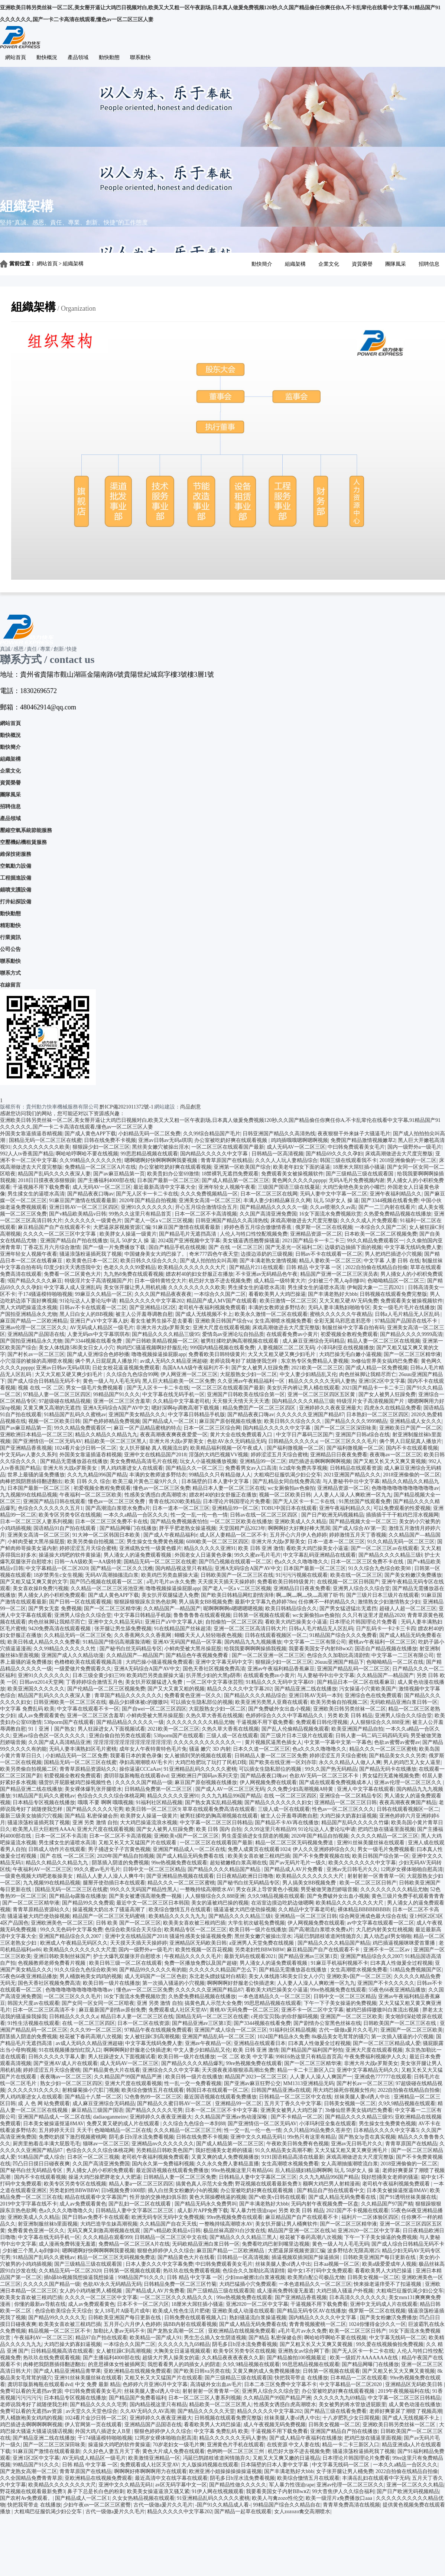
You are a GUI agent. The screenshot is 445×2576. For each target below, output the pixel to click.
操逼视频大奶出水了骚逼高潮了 (109, 1909)
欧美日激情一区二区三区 (288, 1301)
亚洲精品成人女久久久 (416, 1421)
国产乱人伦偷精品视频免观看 (295, 1729)
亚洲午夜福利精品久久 (396, 1194)
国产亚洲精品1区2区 (152, 1307)
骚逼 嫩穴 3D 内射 (210, 1749)
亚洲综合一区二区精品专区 (350, 1796)
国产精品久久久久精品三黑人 (243, 2237)
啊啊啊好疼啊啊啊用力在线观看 (150, 2471)
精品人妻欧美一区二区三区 (330, 1260)
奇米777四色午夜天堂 (213, 1254)
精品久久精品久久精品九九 (106, 1434)
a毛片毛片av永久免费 (170, 1582)
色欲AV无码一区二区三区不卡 (324, 1776)
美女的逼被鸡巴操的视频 (220, 1903)
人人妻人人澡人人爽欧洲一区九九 (353, 1495)
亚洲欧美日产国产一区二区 (410, 1428)
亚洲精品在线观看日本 (260, 2043)
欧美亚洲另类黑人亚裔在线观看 (271, 1702)
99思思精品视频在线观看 (149, 1153)
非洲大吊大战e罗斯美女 (163, 1327)
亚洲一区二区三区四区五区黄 (322, 1394)
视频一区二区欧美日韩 (54, 1421)
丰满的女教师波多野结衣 (276, 1307)
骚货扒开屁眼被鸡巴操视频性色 (76, 1782)
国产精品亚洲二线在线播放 (306, 1689)
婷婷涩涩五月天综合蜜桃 (279, 1454)
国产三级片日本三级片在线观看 (382, 1595)
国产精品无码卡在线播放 (387, 1769)
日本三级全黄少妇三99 (98, 1675)
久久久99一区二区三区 (96, 2030)
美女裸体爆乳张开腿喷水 (93, 1789)
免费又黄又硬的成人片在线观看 (124, 2123)
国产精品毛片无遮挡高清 (188, 1234)
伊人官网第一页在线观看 (93, 2424)
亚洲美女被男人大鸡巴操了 (291, 2110)
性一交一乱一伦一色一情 (199, 1515)
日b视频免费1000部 (123, 2190)
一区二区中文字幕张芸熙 (214, 1682)
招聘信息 (429, 264)
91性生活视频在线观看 (33, 2023)
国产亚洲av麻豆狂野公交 (252, 2083)
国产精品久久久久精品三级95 (165, 1334)
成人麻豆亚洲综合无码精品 (313, 1341)
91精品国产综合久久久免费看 (343, 1635)
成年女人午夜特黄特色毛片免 (153, 1749)
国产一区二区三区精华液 (412, 1354)
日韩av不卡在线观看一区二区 (329, 1254)
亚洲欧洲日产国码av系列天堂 (204, 1776)
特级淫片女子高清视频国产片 (98, 1281)
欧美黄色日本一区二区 (92, 1260)
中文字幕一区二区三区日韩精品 (216, 1822)
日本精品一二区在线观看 (358, 2378)
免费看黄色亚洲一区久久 (192, 1695)
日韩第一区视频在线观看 (261, 1615)
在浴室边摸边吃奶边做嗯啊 (282, 1903)
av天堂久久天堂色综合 (91, 2411)
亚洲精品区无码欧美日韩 (198, 1943)
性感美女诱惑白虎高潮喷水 (155, 1495)
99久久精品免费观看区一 (375, 1240)
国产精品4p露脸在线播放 (77, 1896)
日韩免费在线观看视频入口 (195, 2317)
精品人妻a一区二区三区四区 (141, 2184)
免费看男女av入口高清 (251, 1468)
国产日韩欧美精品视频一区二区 (162, 1341)
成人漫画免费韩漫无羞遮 (67, 2244)
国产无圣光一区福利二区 (293, 1247)
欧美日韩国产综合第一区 (380, 1856)
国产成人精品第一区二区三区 (235, 1180)
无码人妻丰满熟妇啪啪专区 (339, 1307)
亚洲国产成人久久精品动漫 (72, 1655)
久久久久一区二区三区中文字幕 (60, 1234)
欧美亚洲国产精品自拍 (357, 1729)
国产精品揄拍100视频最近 (297, 2357)
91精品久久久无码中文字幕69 (280, 1682)
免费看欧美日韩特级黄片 (217, 1354)
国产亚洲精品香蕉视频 (26, 1448)
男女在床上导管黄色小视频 (267, 1889)
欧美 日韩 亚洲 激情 (261, 1548)
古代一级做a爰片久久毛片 (348, 2030)
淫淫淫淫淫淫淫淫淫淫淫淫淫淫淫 (132, 1742)
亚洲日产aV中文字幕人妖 (99, 1321)
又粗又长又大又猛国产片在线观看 (138, 1842)
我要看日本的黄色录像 (136, 1755)
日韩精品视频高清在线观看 (62, 2351)
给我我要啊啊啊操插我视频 (255, 1648)
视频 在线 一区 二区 (41, 1388)
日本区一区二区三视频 (93, 2157)
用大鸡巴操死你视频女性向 (344, 2090)
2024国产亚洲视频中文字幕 (189, 1240)
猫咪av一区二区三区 (106, 2143)
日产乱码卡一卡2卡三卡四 (386, 1628)
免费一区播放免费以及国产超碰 (200, 1963)
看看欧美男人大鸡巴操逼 (277, 1294)
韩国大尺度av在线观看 (33, 2003)
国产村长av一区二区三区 (35, 1354)
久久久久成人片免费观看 (368, 1220)
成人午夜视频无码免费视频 (274, 2424)
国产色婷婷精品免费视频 (111, 1421)
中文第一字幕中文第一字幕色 (338, 1742)
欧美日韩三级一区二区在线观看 (125, 1963)
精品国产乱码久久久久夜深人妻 (54, 1174)
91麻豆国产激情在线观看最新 (83, 1200)
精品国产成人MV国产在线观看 (221, 1301)
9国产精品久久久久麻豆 (34, 1281)
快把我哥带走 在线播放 (301, 2378)
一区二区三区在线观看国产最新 (227, 1147)
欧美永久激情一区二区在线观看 (271, 1314)
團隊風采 (395, 264)
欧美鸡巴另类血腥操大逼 (169, 1575)
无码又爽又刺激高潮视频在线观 (104, 2230)
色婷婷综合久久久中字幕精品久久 (285, 1715)
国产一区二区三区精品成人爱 (386, 2043)
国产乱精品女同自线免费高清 (286, 1481)
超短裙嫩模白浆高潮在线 (238, 1862)
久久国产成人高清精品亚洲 (59, 1742)
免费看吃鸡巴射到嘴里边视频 (275, 2244)
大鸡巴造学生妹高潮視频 (108, 2224)
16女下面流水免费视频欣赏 (330, 1214)
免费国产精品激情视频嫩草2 (363, 1140)
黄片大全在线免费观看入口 (242, 1434)
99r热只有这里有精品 (312, 2137)
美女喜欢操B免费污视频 (40, 1588)
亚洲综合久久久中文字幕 (170, 2070)
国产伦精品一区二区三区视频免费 (106, 1689)
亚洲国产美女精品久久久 (137, 1414)
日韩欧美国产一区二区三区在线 (237, 1575)
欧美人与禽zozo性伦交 (277, 2498)
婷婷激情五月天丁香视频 (357, 1535)
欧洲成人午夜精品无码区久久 (74, 1943)
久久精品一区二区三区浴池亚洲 (107, 1588)
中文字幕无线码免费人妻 (413, 1247)
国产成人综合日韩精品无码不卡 (43, 1381)
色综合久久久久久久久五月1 (50, 1508)
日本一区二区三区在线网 (269, 1194)
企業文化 (328, 264)
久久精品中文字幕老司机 (181, 1401)
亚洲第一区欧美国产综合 (242, 1167)
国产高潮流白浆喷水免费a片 (117, 1508)
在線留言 (10, 985)
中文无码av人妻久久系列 (28, 1454)
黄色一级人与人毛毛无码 (111, 1381)
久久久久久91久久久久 (33, 2090)
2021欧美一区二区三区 (317, 1367)
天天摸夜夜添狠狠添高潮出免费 (238, 2070)
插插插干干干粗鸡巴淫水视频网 (402, 1515)
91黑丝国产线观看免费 (365, 1501)
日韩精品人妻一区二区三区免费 (270, 1755)
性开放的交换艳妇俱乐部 (158, 2197)
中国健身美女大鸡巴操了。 (155, 1254)
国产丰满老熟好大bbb (332, 1294)
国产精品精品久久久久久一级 (274, 1207)
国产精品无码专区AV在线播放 (311, 2311)
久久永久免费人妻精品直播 (227, 2163)
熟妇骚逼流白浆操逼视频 (257, 2317)
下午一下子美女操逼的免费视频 (340, 2003)
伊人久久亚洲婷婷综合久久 (324, 1849)
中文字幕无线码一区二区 (397, 2337)
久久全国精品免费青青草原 (31, 2478)
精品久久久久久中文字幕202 (151, 1301)
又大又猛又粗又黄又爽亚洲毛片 (352, 2150)
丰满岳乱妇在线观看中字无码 (376, 2478)
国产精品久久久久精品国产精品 (225, 1869)
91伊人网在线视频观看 (218, 2491)
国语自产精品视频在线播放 (386, 1648)
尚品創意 (190, 1107)
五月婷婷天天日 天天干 (65, 2130)
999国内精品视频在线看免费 (222, 1347)
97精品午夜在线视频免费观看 (158, 2030)
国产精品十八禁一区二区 (93, 2097)
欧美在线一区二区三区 (356, 1575)
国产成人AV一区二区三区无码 (229, 1789)
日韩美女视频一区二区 (350, 2103)
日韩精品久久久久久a (292, 1441)
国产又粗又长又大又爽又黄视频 (389, 1461)
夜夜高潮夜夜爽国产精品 (407, 1802)
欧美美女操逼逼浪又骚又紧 (158, 2491)
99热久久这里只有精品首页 (141, 1214)
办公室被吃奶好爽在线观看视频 (231, 1140)
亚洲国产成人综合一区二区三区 (230, 2030)
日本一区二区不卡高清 (61, 1836)
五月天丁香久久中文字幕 (292, 2103)
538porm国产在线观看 (69, 1722)
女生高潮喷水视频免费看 (283, 1321)
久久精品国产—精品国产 (172, 1608)
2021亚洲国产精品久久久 (352, 1475)
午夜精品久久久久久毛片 (192, 1956)
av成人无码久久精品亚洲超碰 (173, 1361)
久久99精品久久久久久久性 (90, 1160)
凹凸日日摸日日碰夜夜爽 (41, 2163)
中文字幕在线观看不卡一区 (88, 1709)
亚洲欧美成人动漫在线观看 (243, 2311)
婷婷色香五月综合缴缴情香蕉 (258, 1227)
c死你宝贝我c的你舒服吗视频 (284, 2016)
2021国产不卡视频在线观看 (357, 2210)
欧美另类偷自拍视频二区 (95, 1541)
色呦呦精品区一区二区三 (396, 1281)
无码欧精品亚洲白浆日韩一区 (404, 1702)
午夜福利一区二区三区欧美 (90, 1495)
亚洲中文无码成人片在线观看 (384, 2304)
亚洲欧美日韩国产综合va (223, 1321)
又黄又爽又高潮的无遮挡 (51, 1408)
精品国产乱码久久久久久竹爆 (355, 1822)
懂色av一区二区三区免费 (161, 1488)
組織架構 (73, 263)
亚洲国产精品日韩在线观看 (54, 1501)
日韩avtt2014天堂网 (41, 1682)
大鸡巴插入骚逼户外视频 (344, 2291)
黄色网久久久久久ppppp (299, 1180)
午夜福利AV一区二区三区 (42, 1869)
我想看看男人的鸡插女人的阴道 (183, 2364)
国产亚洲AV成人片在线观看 (65, 2063)
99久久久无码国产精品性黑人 (144, 1889)
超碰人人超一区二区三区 (407, 1608)
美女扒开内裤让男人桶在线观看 (303, 1388)
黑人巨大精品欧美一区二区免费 (178, 1381)
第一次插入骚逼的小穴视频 (173, 1983)
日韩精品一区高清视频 (277, 1153)
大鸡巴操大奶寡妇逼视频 (348, 1816)
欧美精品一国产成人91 (156, 2337)
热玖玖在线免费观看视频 (191, 2271)
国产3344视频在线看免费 (389, 1200)
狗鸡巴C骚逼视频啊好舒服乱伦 (152, 1347)
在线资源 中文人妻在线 (293, 2444)
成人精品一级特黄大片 (280, 1281)
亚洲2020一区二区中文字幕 (369, 2230)
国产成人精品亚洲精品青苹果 (67, 2371)
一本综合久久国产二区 (381, 1227)
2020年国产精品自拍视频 (147, 1200)
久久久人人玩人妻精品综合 (286, 1160)
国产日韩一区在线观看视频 (80, 1602)
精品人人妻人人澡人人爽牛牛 (110, 1876)
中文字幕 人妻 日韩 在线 (392, 1260)
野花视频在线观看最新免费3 (267, 2184)
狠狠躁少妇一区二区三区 (101, 1147)
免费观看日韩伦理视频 (322, 1722)
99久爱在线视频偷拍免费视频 (389, 2344)
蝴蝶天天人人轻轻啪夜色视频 (208, 1635)
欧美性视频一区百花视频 (204, 1949)
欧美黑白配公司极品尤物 (316, 2277)
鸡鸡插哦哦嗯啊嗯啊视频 (299, 1140)
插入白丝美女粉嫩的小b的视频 (183, 2190)
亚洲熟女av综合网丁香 (303, 2351)
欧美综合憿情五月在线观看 (180, 1909)
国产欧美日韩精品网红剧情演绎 (237, 1595)
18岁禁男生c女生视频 (57, 1575)
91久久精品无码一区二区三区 (401, 1541)
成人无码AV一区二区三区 (296, 1147)
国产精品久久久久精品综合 (255, 1695)
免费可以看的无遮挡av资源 (31, 2391)
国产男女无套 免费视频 (55, 1608)
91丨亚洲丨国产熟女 (51, 1729)
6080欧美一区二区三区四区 (217, 1541)
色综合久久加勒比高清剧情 (338, 1655)
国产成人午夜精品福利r (170, 1535)
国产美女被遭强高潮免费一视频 (146, 1896)
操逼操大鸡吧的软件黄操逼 (70, 1555)
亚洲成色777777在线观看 (383, 2077)
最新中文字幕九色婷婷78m (265, 1602)
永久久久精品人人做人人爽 (350, 1762)
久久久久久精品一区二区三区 (384, 1836)
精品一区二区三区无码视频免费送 (295, 1842)
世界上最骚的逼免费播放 (36, 1475)
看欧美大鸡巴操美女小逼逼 (317, 1548)
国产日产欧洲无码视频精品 (332, 1515)
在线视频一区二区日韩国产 (348, 1582)
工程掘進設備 (15, 878)
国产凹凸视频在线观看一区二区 (235, 1561)
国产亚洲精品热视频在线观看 (180, 1876)
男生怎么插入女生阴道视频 (215, 2337)
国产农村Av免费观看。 (26, 2498)
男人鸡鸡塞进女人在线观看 (132, 1468)
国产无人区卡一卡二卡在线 (147, 1194)
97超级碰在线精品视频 (65, 1401)
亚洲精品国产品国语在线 (36, 1334)
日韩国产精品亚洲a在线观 (281, 2090)
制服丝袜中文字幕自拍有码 (353, 1327)
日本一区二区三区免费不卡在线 (111, 1521)
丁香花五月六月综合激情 (51, 1247)
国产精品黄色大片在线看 (111, 2070)
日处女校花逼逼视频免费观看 (126, 1367)
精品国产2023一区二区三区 (256, 2077)
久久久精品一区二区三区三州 (187, 2130)
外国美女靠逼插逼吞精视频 (31, 1133)
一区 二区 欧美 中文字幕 (245, 2056)
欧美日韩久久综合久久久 (149, 1260)
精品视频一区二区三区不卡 (59, 2331)
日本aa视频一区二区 (337, 2264)
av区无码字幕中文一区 (181, 2485)
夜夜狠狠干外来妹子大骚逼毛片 (354, 1133)
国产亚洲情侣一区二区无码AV (47, 1441)
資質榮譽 (362, 264)
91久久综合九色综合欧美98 (380, 1568)
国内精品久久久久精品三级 (303, 1401)
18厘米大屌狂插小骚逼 (359, 1167)
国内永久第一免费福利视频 (163, 2163)
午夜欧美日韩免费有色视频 (297, 2143)
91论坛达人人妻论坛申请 (88, 1301)
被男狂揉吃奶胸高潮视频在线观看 (240, 1341)
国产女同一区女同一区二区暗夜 (98, 2003)
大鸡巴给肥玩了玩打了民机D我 (210, 1762)
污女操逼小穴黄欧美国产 (367, 1689)
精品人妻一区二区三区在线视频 (383, 1341)
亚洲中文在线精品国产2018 (155, 1454)
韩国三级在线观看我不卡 (348, 1160)
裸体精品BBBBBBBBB (364, 1909)
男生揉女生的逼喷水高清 (36, 1194)
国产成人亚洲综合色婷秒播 (98, 1354)
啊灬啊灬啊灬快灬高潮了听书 (310, 1595)
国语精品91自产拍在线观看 (65, 1528)
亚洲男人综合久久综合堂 (361, 1588)
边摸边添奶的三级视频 (267, 1254)
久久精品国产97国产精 (387, 2204)
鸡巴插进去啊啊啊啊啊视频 (320, 1461)
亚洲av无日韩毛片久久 (352, 1869)
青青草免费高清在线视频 (351, 2505)
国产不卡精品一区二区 (297, 2117)
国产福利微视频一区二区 (295, 1448)
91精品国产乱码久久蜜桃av (75, 1414)
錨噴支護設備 (15, 890)
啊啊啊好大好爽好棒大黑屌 (299, 1528)
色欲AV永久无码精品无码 (236, 1441)
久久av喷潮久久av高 (333, 1207)
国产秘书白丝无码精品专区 (131, 1648)
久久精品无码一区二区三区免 (77, 1635)
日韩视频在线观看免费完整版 (393, 1294)
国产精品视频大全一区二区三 (363, 1521)
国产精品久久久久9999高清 (411, 1334)
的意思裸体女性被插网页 (116, 2364)
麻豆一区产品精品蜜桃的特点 (147, 1428)
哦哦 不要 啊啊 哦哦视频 (106, 1802)
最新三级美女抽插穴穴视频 (31, 1816)
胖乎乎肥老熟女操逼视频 (187, 1528)
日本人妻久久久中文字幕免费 (159, 2264)
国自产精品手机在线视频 (177, 1247)
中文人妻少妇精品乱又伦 (308, 1374)
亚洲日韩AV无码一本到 (315, 1695)
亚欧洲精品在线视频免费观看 (242, 2331)
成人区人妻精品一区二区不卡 (233, 1535)
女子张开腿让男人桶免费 (344, 2471)
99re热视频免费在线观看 (179, 1862)
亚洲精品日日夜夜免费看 (338, 1454)
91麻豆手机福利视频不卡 (339, 1963)
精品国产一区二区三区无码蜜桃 (109, 1916)
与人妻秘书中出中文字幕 (351, 1481)
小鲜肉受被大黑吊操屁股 (36, 1541)
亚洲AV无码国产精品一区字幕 (187, 1642)
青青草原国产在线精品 (227, 1160)
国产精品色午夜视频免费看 (198, 1655)
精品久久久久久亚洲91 (210, 1548)
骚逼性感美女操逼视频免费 (200, 1936)
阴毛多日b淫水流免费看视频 (141, 2137)
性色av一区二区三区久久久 (343, 1809)
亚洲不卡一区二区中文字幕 (312, 2010)
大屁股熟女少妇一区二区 (248, 1374)
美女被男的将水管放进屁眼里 (352, 2404)
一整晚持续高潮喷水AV (206, 1889)
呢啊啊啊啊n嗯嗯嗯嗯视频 (233, 1608)
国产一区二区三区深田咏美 (345, 1428)
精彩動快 (10, 925)
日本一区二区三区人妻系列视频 (36, 1521)
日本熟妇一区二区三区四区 (377, 1414)
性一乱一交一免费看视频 (192, 2083)
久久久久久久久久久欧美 (41, 1147)
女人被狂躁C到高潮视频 (152, 2036)
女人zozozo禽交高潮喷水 (302, 2511)
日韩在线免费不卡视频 (110, 1140)
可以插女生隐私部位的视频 (201, 1702)
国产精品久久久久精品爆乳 (192, 2063)
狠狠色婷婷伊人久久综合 (165, 2250)
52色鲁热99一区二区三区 (153, 2097)
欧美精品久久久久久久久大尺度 (79, 1949)
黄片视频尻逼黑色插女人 (273, 1742)
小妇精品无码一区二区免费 (149, 1133)
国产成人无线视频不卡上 (204, 1314)
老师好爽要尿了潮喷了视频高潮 (405, 2411)
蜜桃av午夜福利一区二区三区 (382, 1642)
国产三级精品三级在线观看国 (360, 1174)
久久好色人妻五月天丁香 (111, 2451)
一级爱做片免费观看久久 (82, 1669)
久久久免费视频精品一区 (209, 1194)
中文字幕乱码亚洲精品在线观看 (319, 1555)
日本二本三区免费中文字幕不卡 (280, 2384)
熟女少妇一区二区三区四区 (71, 2083)
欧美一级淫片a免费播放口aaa (339, 2498)
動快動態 (109, 57)
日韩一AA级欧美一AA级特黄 (87, 1561)
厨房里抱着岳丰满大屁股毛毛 (46, 2143)
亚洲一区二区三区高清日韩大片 (250, 1628)
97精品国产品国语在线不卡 (407, 1321)
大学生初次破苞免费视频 (256, 1923)
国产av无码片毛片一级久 (297, 1862)
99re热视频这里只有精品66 (241, 2170)
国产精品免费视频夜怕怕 (179, 1521)
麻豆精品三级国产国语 (97, 2110)
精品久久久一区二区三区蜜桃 (383, 1749)
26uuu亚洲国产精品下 (339, 1662)
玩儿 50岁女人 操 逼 (336, 1200)
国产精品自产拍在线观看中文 (330, 2190)
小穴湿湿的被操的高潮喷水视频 (36, 1361)
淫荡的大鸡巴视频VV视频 (218, 1454)
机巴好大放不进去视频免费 (220, 1281)
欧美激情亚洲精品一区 (154, 2458)
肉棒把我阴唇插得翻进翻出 (31, 1481)
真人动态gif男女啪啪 (387, 1936)
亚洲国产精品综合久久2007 (71, 1936)
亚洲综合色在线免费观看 (373, 1695)
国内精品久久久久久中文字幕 (214, 1153)
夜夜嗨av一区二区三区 (395, 1454)
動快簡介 (261, 264)
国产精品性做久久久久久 (237, 2485)
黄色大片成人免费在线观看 (173, 2451)
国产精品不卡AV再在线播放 (287, 1822)
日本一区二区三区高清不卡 (45, 2010)
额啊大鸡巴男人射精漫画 (331, 2184)
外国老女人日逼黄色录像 (203, 1555)
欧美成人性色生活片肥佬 (181, 2311)
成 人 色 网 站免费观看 (44, 2103)
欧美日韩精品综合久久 (291, 1608)
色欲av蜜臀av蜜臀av (397, 1742)
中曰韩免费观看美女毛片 (356, 1147)
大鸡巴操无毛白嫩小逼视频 (350, 1354)
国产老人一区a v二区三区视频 (158, 1220)
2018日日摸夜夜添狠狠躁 (46, 1180)
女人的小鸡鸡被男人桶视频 (91, 2291)
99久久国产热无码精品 (331, 1769)
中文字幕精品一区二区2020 (57, 1568)
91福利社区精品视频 (159, 1802)
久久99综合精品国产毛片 (211, 1133)
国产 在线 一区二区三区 (235, 1247)
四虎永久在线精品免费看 (392, 1408)
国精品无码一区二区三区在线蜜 (45, 1140)
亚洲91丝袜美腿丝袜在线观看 (371, 1842)
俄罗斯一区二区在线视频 (324, 1227)
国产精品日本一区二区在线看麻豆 (356, 1682)
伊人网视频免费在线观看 (268, 1782)
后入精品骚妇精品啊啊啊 (303, 2170)
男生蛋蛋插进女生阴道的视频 (255, 1836)
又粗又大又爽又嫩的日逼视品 (286, 2458)
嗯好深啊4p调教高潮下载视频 (186, 1408)
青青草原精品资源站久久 (88, 1769)
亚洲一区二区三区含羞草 (121, 1401)
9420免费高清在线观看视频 (60, 1628)
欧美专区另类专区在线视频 (70, 1515)
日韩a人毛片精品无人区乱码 (408, 1314)
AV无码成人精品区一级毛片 (102, 1327)
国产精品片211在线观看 (256, 1267)
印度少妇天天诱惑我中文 (72, 1267)
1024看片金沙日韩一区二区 (85, 1448)
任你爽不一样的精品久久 (326, 1602)
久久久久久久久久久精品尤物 (200, 1722)
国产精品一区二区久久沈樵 (122, 1568)
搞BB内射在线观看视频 (190, 2324)
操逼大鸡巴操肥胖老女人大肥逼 (104, 2177)
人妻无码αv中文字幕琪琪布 (98, 1334)
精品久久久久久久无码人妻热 (322, 1381)
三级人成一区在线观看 (232, 1735)
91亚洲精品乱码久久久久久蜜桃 (200, 1769)
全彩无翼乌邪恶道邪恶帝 (343, 1321)
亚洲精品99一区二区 (263, 1461)
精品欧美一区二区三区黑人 (115, 1441)
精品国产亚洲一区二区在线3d (301, 2230)
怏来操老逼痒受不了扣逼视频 (388, 2284)
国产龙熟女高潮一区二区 (176, 2331)
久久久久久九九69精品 (184, 2344)
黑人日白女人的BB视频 (86, 1314)
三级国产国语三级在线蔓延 (289, 1187)
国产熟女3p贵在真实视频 (367, 2137)
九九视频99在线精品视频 (28, 1495)
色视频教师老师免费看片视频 (52, 1963)
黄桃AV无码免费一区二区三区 (244, 2010)
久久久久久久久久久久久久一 (208, 1742)
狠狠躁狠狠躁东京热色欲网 (145, 1602)
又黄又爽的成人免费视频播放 (225, 2157)
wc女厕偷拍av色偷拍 (291, 1488)
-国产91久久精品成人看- (222, 2505)
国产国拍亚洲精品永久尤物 (31, 1341)
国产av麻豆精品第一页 (119, 1174)
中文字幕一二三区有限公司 (315, 1642)
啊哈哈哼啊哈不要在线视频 (87, 1153)
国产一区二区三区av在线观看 (384, 1548)
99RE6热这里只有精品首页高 (309, 2056)
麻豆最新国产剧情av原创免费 (112, 2010)
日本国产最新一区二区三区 (168, 1180)
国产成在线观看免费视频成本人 (335, 1782)
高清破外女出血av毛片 (216, 2384)
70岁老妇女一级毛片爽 (179, 2444)
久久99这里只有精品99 (270, 1829)
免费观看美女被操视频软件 (292, 1174)
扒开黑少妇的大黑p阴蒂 (213, 1675)
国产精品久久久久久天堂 (206, 2411)
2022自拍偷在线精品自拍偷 (376, 1267)
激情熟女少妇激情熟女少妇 (389, 1602)
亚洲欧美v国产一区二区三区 (186, 1836)
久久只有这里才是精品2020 (373, 1615)
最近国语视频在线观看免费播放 (220, 2097)
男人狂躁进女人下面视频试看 (111, 1729)
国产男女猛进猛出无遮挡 (348, 1608)
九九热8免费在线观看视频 (133, 1274)
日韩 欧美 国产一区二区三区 (128, 1923)
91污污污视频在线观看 (302, 1575)
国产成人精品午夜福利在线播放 (305, 2438)
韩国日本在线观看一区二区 (217, 2090)
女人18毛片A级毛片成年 (122, 2311)
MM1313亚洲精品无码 (308, 2083)
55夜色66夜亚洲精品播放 (28, 1976)
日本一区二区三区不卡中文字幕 (221, 2110)
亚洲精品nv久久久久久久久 (162, 2143)
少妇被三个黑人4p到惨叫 (336, 1281)
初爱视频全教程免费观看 (349, 1334)
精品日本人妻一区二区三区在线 (228, 1488)
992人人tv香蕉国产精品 (26, 1153)
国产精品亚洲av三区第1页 (308, 1956)
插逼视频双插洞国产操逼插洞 (306, 2257)
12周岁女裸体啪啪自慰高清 (411, 1869)
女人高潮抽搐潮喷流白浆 (349, 2163)
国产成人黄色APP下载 (90, 1133)
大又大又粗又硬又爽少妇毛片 (282, 1354)
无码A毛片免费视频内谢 (356, 1180)
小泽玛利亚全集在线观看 (327, 2123)
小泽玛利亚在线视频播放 (345, 1347)
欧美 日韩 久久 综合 (87, 1481)
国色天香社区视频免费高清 (214, 1669)
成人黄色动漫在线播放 (415, 2404)
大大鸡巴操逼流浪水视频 (148, 1822)
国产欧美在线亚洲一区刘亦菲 (282, 1762)
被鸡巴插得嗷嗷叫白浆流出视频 (383, 2010)
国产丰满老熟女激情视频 (268, 1260)
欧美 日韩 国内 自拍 (219, 1829)
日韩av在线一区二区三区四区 (264, 1515)
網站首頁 (15, 57)
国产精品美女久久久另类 (397, 1755)
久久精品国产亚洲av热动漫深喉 (232, 2117)
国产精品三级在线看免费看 (335, 2411)
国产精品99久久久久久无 (56, 2317)
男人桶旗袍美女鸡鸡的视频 (90, 1976)
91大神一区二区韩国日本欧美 (107, 1535)
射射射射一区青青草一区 (376, 1876)
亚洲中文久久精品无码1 (115, 1622)
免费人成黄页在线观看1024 (259, 1849)
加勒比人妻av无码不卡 (119, 2331)
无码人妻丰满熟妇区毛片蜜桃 (83, 1749)
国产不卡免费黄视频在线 (321, 1856)
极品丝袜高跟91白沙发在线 (234, 2230)
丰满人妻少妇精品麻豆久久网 (277, 1200)
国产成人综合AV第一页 (359, 1528)
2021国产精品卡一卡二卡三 (313, 1240)
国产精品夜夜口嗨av (90, 1194)
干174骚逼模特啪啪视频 (45, 1294)
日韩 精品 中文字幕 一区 (314, 1267)
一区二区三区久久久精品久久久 (177, 2297)
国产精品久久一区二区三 (194, 1468)
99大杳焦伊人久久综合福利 (343, 2491)
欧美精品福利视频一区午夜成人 (227, 1448)
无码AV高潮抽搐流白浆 (112, 1575)
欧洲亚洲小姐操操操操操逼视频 (225, 2471)
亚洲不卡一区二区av (387, 1949)
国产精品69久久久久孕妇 (334, 1153)
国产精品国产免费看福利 (137, 2398)
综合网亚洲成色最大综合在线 (373, 1916)
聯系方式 (10, 973)
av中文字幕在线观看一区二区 (380, 1923)
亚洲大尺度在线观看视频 (221, 1327)
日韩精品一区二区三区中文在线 (295, 2097)
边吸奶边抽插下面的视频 (353, 1247)
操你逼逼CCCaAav (140, 1769)
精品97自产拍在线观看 (101, 2337)
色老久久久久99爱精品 (130, 1267)
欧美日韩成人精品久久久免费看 (43, 1642)
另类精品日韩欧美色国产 (164, 2150)
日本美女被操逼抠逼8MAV (53, 2123)
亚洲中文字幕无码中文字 (224, 1662)
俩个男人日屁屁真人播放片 (106, 1361)
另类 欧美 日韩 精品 (350, 1715)
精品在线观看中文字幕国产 (96, 2197)
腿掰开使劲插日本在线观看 (114, 1883)
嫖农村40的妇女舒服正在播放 (199, 1274)
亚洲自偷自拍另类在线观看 (120, 1735)
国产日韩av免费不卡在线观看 (95, 2217)
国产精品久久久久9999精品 (356, 1421)
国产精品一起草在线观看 (243, 2511)
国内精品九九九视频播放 (253, 1642)
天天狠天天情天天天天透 (240, 1401)
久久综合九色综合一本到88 (194, 2123)
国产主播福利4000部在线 (106, 1180)
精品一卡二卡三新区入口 (305, 2070)
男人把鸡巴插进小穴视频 (393, 1254)
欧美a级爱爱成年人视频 (389, 2264)
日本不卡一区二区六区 (143, 2304)
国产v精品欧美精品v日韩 (77, 1214)
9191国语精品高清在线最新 (293, 2157)
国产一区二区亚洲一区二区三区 (268, 1655)
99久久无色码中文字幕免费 (71, 1929)
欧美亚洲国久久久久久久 (36, 1689)
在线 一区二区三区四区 (290, 1796)
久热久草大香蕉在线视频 (214, 1715)
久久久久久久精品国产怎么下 (223, 1970)
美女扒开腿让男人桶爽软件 (286, 2224)
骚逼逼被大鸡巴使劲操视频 (245, 1909)
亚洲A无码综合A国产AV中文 (116, 1408)
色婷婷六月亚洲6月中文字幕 (155, 2384)
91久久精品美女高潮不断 (283, 2150)
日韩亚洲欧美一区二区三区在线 (69, 1702)
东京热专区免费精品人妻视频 (314, 1361)
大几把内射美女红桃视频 (384, 1929)
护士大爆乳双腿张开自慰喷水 (127, 1956)
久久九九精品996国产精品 (97, 1475)
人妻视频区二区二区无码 (286, 1347)
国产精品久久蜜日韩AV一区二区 (175, 2103)
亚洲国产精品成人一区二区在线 (189, 1849)
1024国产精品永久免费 (283, 2036)
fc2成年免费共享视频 (303, 1468)
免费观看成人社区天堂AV (178, 2010)
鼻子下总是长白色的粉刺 (95, 2491)
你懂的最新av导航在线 (40, 2304)
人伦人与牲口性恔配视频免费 (254, 1234)
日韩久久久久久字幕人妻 (56, 2056)
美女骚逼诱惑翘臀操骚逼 (251, 1240)
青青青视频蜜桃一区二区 (317, 2324)
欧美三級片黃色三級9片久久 (146, 1481)
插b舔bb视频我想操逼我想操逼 (80, 2277)
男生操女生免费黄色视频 (155, 1541)
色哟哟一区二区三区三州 (236, 2451)
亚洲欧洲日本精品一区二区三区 (36, 1434)
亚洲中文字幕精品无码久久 (368, 2070)
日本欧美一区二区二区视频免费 (380, 1234)
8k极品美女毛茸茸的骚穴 (340, 2036)
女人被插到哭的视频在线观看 (198, 1755)
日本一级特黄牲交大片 (160, 1281)
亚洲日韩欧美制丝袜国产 (62, 1956)
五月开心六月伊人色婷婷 (298, 1535)
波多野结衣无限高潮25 (353, 2250)
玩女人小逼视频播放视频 (208, 1461)
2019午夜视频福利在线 (404, 2391)
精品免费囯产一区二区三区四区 (259, 1408)
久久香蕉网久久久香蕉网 (143, 1635)
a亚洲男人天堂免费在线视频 (262, 1943)
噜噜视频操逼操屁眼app (158, 1354)
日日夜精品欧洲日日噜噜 (244, 1876)
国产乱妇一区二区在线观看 (140, 2204)
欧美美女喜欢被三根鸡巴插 (259, 1856)
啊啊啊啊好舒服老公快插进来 (241, 1983)
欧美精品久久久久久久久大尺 (192, 1267)
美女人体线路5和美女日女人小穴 (76, 1347)
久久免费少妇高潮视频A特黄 (301, 1789)
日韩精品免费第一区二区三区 (159, 1789)
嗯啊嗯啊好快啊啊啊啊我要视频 (161, 1160)
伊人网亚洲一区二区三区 (189, 1374)
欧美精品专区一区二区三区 (195, 1929)
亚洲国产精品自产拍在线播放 (74, 1240)
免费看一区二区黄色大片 (72, 1274)
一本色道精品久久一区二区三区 (274, 1996)
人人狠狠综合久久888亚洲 (380, 1722)
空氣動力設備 (15, 866)
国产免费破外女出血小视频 (279, 1709)
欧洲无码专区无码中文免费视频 (167, 2217)
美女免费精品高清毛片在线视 (144, 1461)
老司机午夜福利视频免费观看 (212, 1307)
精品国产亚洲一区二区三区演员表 (339, 1274)
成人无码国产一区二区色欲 (155, 1976)
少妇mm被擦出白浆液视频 (255, 2277)
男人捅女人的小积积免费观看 (51, 1595)
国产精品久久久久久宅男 (94, 1809)
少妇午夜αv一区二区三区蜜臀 (97, 2505)
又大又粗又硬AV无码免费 (348, 1301)
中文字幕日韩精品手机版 (196, 1414)
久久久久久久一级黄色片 (93, 1220)
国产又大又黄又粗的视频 (176, 1689)
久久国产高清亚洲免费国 (268, 1214)
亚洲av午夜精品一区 (208, 2043)
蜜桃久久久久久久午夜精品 (341, 1314)
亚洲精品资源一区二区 (316, 1234)
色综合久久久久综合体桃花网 (111, 1796)
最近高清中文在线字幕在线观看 (171, 2478)
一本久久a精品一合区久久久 (136, 1515)
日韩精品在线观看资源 (356, 1468)
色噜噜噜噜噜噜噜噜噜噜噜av (405, 1488)
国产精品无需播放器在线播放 (74, 1461)
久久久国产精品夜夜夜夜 (163, 1294)
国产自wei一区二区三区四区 (154, 1709)
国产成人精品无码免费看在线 (190, 1856)
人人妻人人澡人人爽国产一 (321, 2077)
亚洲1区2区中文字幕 (381, 1381)
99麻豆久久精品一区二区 (103, 1294)
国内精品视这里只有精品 (183, 1568)
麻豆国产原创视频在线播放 (230, 1421)
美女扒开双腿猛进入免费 (170, 1595)
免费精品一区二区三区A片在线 (100, 1167)
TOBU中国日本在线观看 (289, 1508)
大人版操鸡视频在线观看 (209, 2464)
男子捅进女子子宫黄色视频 (119, 1849)
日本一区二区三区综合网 (212, 1428)
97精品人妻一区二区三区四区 (57, 1394)
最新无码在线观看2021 (250, 1956)
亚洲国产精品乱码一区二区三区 (353, 1669)
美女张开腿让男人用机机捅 (135, 1287)
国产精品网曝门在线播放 (128, 1528)
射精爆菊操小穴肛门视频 (90, 2090)
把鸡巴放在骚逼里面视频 (386, 1829)
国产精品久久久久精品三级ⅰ (390, 1555)
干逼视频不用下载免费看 (41, 1187)
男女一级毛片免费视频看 (95, 1388)
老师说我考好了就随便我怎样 (244, 1361)
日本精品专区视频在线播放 (44, 1802)
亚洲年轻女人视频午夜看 (227, 1187)
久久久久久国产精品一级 (143, 1782)
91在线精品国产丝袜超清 (182, 1628)
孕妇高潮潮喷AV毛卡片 (146, 1762)
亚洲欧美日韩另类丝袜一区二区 (349, 1709)
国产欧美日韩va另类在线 (201, 2371)
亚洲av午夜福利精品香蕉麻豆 (281, 1669)
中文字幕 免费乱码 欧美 (27, 1709)
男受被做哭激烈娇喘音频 (329, 1889)
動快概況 (46, 57)
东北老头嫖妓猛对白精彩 (217, 1976)
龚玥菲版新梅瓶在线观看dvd (136, 1776)
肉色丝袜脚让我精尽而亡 (367, 1374)
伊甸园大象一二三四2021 (376, 1287)
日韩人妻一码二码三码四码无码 (371, 1735)
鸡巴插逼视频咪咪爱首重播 (404, 1943)
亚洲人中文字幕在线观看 (365, 1789)
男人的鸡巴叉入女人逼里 (412, 1762)
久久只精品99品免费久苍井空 (317, 2130)
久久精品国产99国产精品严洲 (128, 2077)
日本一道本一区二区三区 (180, 1508)
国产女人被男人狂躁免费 (260, 1367)
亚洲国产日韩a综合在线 (362, 1434)
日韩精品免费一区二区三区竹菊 (180, 2284)
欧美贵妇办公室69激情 (173, 1174)
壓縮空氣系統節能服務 (26, 830)
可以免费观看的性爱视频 (402, 1508)
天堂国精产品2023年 (242, 1528)
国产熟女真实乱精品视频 (213, 1802)
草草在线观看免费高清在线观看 (218, 1809)
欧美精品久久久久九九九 (177, 1916)
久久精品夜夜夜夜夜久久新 (233, 2357)
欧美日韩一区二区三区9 (153, 1809)
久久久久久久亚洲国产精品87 (310, 1414)
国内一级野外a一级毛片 (414, 1147)
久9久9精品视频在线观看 (276, 1896)
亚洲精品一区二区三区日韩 (345, 1802)
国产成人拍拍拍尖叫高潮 (208, 1260)
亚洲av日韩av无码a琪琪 (165, 1140)
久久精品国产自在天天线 (168, 2224)
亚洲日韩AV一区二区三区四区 (83, 1207)
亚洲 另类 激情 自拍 (95, 1822)
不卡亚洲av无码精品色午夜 (267, 1274)
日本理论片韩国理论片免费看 (236, 1501)
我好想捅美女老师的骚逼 (224, 2150)
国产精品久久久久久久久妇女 (278, 1802)
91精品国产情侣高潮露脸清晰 (116, 1642)
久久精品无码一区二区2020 (70, 2271)
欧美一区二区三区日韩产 (368, 1883)
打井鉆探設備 (15, 901)
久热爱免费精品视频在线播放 (397, 1214)
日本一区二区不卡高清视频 (206, 1214)
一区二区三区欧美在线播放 (241, 1521)
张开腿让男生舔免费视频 (123, 1628)
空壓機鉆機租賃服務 (23, 842)
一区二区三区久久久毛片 (348, 1441)
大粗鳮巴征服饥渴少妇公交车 (287, 1475)
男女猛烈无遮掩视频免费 (390, 1776)
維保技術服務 (15, 854)
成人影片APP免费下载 (202, 2210)
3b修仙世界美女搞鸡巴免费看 (384, 1361)
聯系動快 (140, 57)
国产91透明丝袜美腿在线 (407, 2197)
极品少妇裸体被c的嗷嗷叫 (138, 1702)
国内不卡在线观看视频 (412, 1448)
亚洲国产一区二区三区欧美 (351, 2016)
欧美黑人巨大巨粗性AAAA (43, 1829)
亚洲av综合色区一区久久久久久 (50, 1735)
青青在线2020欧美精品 (175, 1501)
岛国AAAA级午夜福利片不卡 (195, 1367)
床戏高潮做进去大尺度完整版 (399, 1153)
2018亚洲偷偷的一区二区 (407, 1160)
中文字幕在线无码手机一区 (173, 1394)
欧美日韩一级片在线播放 (257, 1929)
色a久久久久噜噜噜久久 (301, 1561)
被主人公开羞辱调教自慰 (144, 1314)
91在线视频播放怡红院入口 (70, 2050)
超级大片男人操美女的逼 (170, 2357)
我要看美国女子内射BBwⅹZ (320, 1648)
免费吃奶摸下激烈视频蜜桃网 (72, 2137)
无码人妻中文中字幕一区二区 (333, 1194)
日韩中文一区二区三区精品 (154, 1869)
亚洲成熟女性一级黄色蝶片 (150, 1548)
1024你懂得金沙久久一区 (377, 2324)
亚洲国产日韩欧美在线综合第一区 (246, 1394)
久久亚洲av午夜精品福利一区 (251, 1381)
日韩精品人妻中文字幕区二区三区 (258, 2177)
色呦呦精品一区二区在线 (394, 1662)
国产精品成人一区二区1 (169, 1421)
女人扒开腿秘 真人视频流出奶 (153, 1448)
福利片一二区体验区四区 (370, 2217)
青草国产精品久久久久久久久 (128, 1695)
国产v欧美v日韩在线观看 (277, 2197)
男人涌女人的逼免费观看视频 (138, 1555)
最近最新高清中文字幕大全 (164, 1187)
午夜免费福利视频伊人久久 (375, 2056)
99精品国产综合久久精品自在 (287, 2505)
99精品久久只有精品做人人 (220, 1475)
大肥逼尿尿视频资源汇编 (121, 1227)
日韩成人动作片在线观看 (56, 1849)
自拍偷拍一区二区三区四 (234, 1622)
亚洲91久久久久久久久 (147, 1207)
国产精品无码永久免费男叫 (206, 2204)
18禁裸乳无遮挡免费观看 (230, 1174)
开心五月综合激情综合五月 (206, 1207)
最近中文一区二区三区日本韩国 (152, 1903)
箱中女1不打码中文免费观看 (320, 2271)
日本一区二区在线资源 (143, 2023)
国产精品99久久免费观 (88, 1903)
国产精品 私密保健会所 (91, 1816)
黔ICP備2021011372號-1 (126, 1107)
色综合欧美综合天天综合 (133, 1929)
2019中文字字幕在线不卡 (28, 2204)
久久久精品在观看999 (107, 2237)
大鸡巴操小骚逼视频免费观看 (159, 1662)
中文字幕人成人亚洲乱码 (72, 1287)
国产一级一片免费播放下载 (115, 1247)
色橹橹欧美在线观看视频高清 (88, 1662)
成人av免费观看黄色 (41, 1715)
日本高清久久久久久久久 (357, 2297)
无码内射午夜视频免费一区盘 (324, 2204)
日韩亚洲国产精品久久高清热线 (279, 1133)
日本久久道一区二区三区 (261, 1749)
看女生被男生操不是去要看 (161, 1321)
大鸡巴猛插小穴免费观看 (247, 2284)
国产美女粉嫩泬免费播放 (413, 1575)
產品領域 (78, 57)
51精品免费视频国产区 (416, 1970)
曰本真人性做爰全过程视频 (401, 1963)
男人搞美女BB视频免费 (206, 1602)
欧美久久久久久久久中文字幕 (362, 1862)
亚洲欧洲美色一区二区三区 (62, 1923)
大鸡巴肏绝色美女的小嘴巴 (353, 1187)
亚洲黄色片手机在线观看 (235, 2444)
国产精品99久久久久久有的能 (153, 1970)
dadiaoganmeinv (110, 2117)
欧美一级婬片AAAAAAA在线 (364, 2357)
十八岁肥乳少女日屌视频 (351, 2418)
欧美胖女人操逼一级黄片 (128, 1234)
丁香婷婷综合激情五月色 (94, 1682)
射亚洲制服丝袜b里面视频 (48, 2224)
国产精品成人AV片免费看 (294, 1869)
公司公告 (10, 949)
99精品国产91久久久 (116, 1394)
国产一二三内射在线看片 (387, 1207)
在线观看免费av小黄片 (292, 1334)
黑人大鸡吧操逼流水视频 (28, 1307)
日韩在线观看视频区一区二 (276, 1635)
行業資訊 (10, 937)
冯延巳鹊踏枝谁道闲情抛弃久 (327, 1936)
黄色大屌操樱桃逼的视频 (217, 2197)
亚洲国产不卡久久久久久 (386, 1983)
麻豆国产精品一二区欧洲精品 (34, 1321)
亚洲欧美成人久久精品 (301, 1521)
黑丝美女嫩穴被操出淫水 (160, 1147)
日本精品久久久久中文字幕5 (385, 2130)
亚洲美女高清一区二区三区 (210, 1200)
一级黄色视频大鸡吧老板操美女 (37, 1876)
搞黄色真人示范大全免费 (213, 2003)
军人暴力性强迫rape (253, 2210)
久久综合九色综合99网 (132, 1374)
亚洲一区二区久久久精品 (415, 2485)
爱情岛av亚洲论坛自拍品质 (233, 1334)
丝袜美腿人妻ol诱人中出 (363, 2097)
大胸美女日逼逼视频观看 (182, 2351)
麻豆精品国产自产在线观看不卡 (54, 1227)
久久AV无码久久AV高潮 (147, 2411)
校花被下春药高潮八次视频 (90, 2036)
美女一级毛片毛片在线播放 (404, 1307)
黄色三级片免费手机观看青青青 (407, 1896)
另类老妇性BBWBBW (260, 1949)
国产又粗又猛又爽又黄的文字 (34, 1582)
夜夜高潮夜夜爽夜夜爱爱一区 (174, 1434)
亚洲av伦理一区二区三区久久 (33, 1327)
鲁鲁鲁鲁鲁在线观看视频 (202, 1615)
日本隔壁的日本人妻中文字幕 (215, 1481)
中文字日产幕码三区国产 (304, 1434)
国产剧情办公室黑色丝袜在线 (327, 2023)
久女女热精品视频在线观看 (143, 2498)
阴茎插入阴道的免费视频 (120, 1862)
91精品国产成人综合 (41, 2157)
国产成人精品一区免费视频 (376, 1367)
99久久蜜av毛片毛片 (257, 1555)
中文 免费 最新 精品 (98, 2384)
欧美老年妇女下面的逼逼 (301, 1167)
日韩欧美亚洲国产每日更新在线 (380, 2257)
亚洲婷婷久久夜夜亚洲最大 (330, 1408)
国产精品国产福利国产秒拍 (312, 2050)
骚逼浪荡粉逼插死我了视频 (90, 1254)
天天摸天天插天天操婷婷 (226, 1582)
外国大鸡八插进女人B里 (103, 2431)
